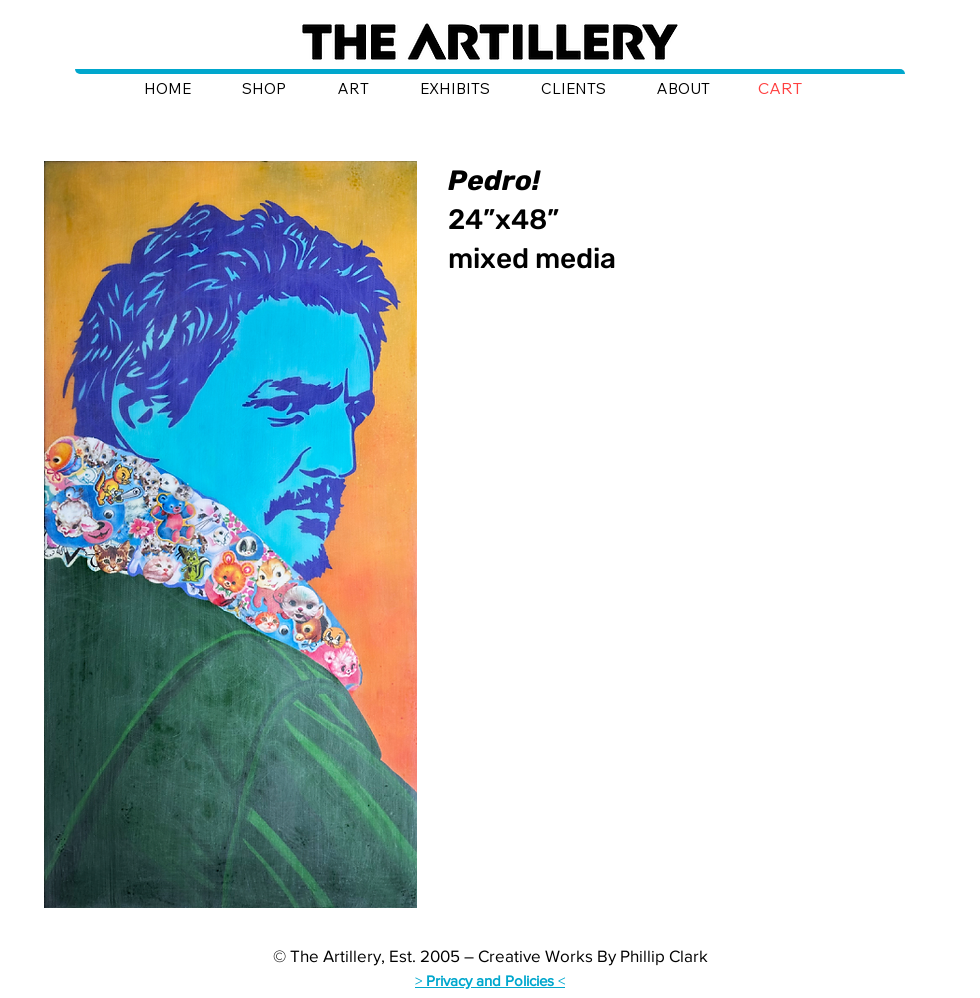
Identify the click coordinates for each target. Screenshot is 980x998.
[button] (794, 88)
